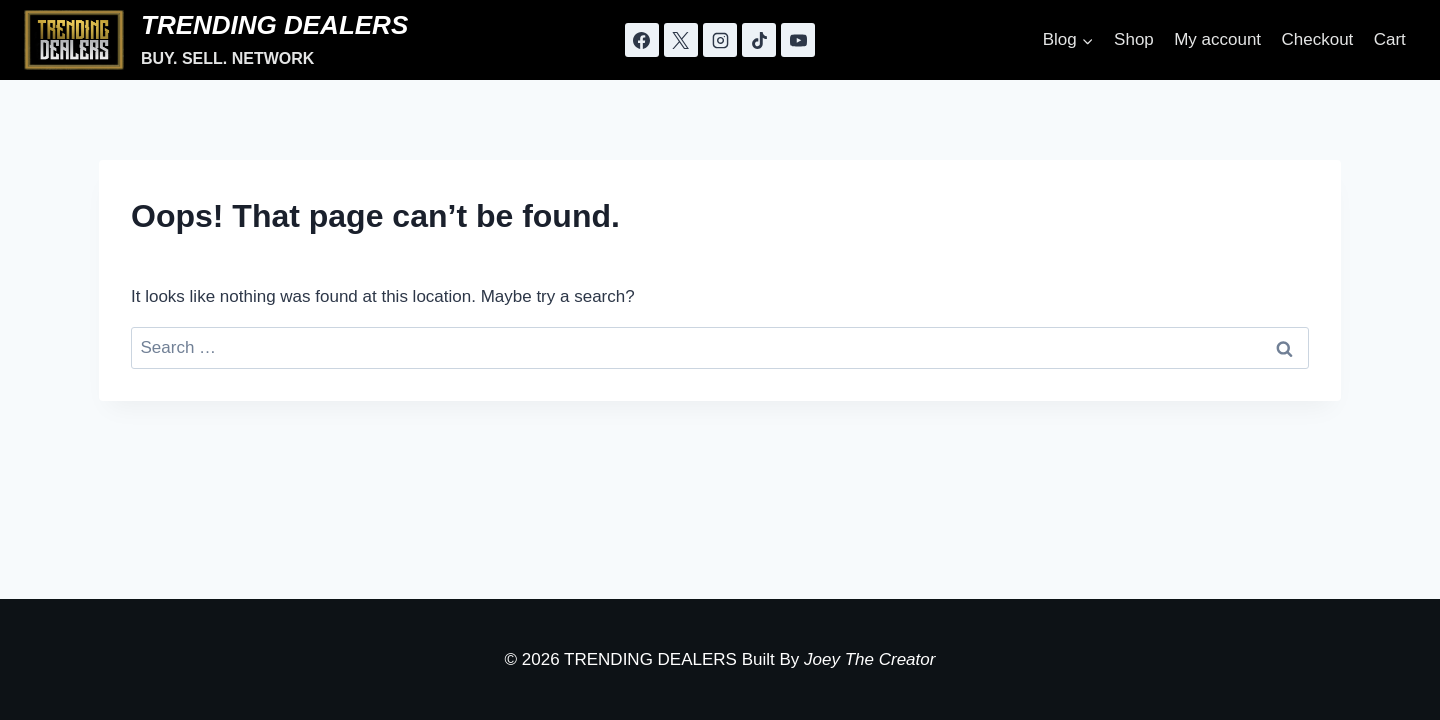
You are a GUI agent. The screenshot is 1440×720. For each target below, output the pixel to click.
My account (1217, 39)
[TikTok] (759, 40)
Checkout (1317, 39)
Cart (1390, 39)
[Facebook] (642, 40)
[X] (681, 40)
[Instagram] (720, 40)
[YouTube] (798, 40)
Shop (1134, 39)
